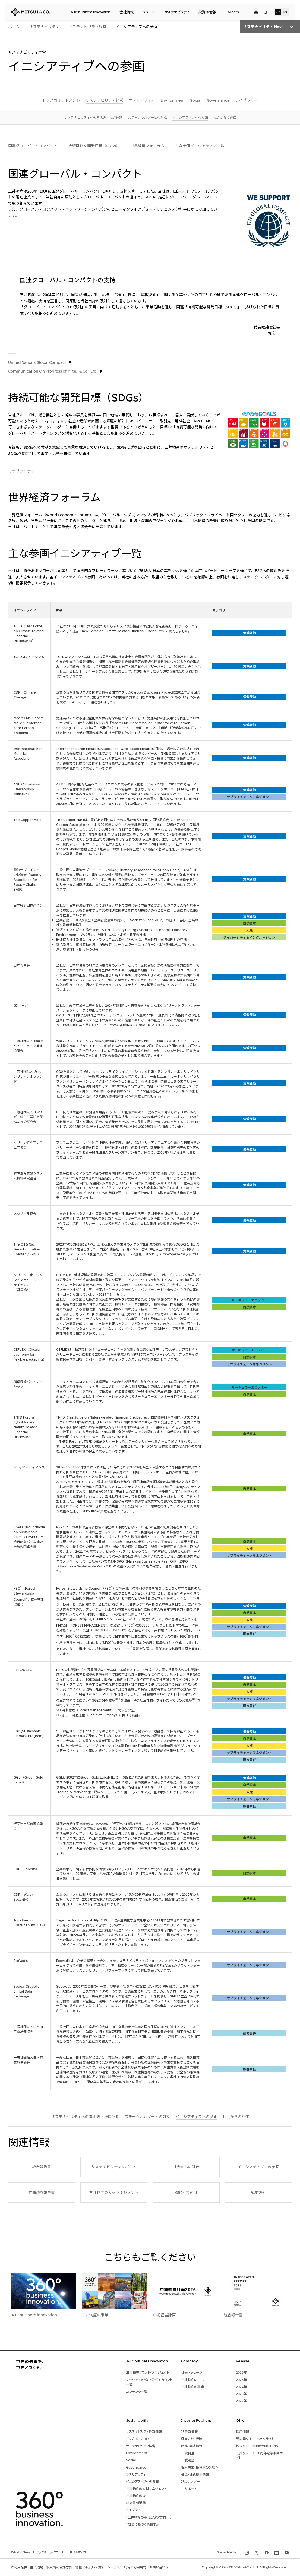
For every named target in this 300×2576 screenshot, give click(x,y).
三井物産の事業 (95, 2314)
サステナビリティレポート (114, 2166)
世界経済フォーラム (147, 145)
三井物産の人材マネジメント (113, 2192)
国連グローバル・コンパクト (33, 145)
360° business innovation (34, 2314)
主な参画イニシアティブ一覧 (199, 145)
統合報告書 (41, 2166)
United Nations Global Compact (37, 362)
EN (285, 11)
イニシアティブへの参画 (258, 2166)
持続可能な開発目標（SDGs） (94, 145)
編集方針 (258, 2192)
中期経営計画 (164, 2314)
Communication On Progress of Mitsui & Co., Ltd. (52, 371)
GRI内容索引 (186, 2192)
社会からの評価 (186, 2166)
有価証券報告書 (41, 2192)
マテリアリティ (21, 470)
